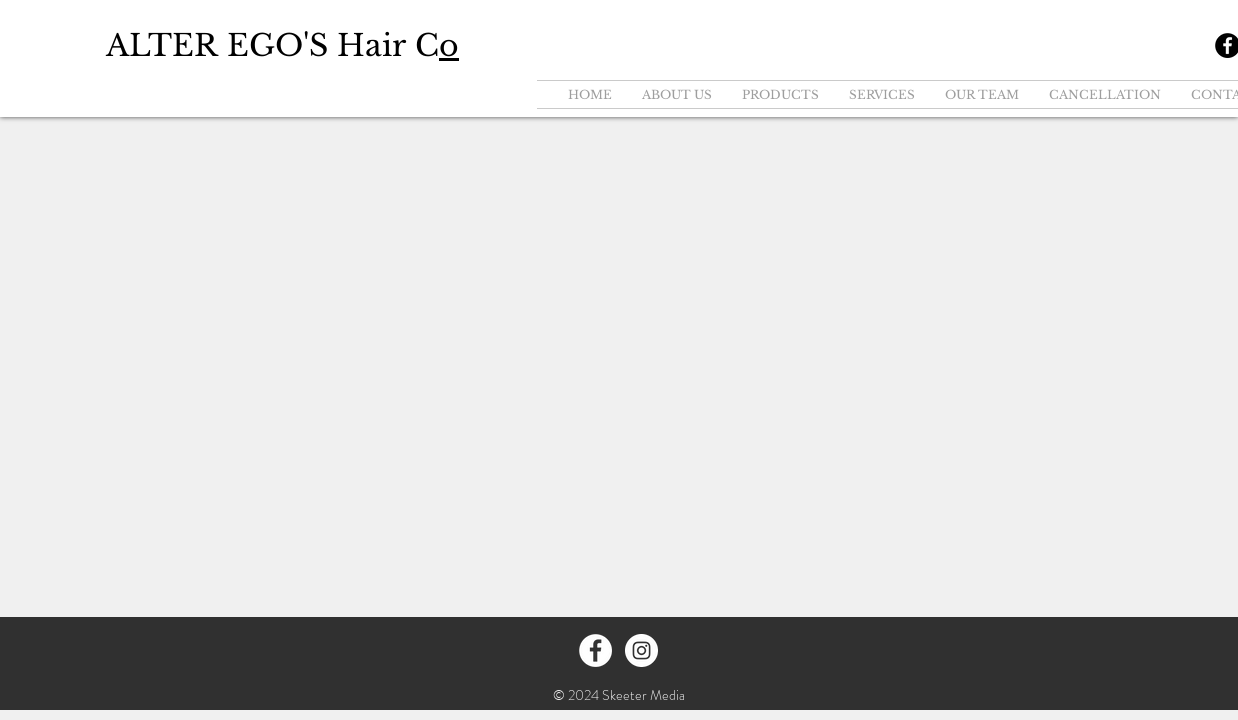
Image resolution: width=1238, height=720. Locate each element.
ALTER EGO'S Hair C (282, 45)
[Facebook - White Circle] (595, 650)
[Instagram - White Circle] (641, 650)
